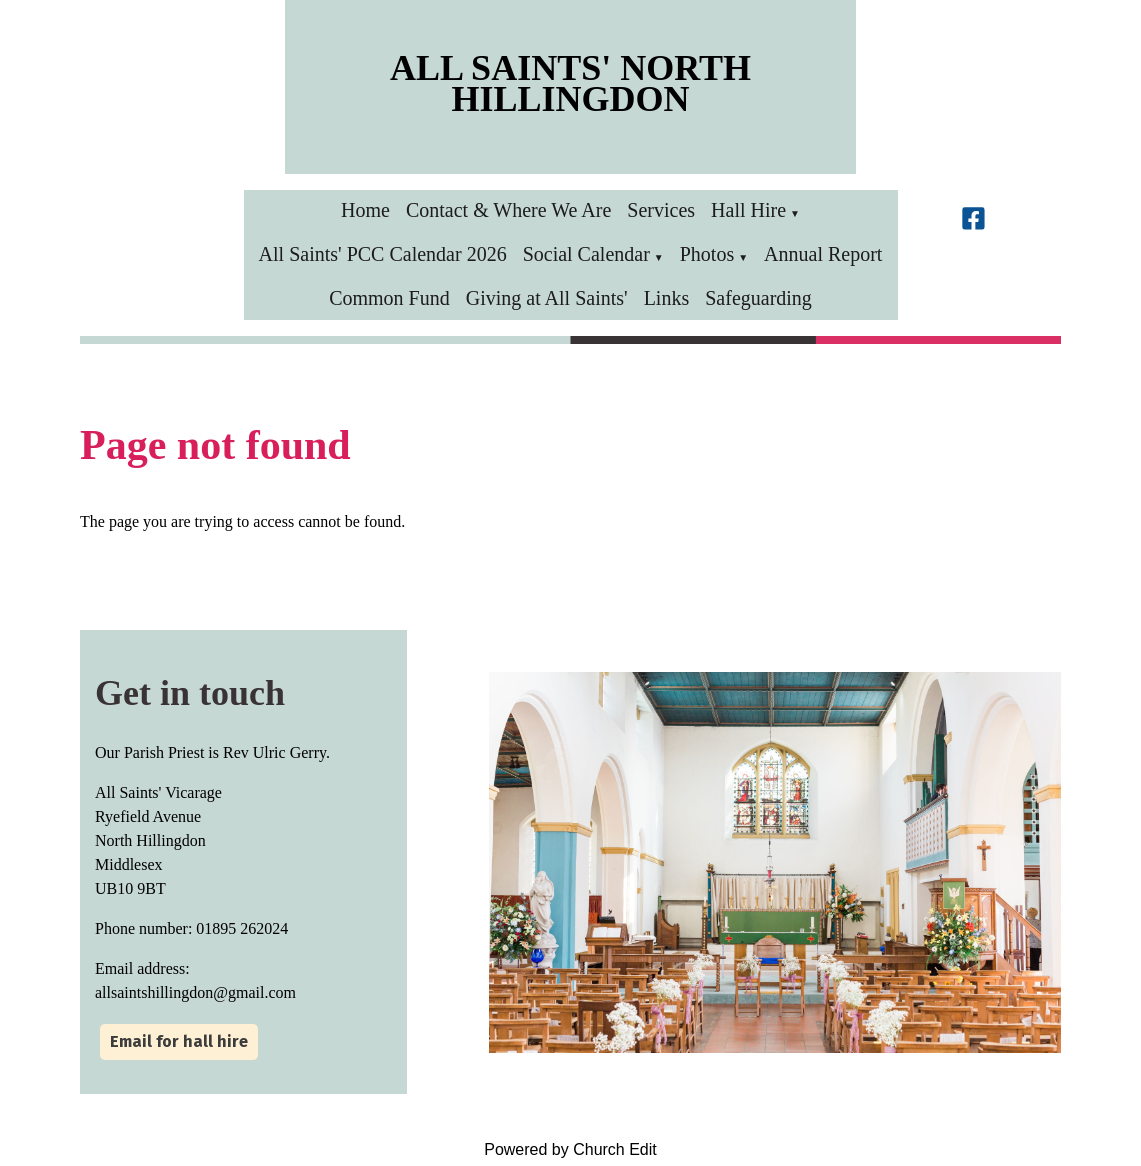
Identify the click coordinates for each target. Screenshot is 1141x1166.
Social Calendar (586, 254)
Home (365, 210)
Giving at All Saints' (547, 298)
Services (661, 210)
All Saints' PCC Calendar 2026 (383, 254)
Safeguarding (758, 298)
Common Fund (389, 298)
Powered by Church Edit (570, 1149)
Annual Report (823, 254)
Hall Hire (748, 210)
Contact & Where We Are (508, 210)
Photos (707, 254)
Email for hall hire (179, 1041)
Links (667, 298)
